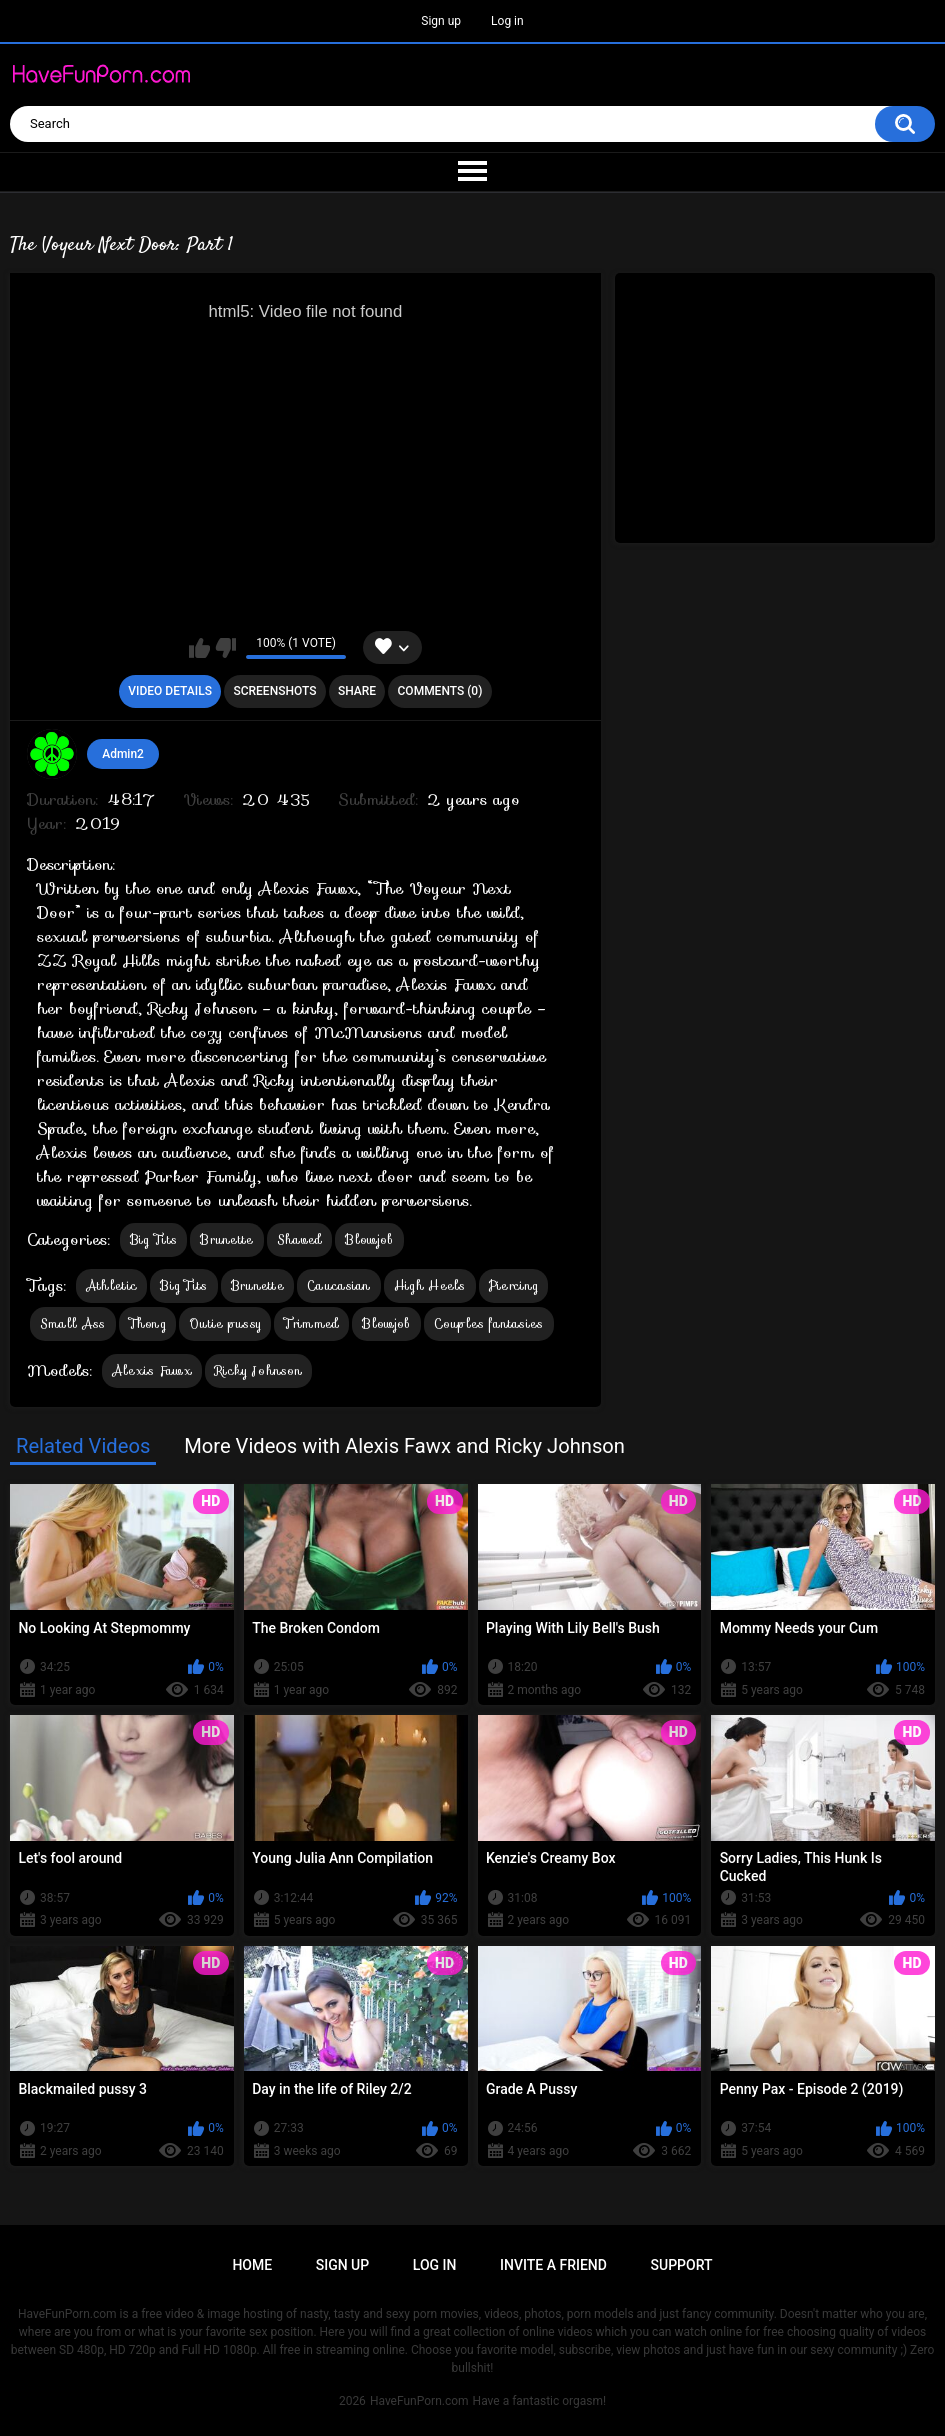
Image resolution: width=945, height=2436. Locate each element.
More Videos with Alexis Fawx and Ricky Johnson (404, 1446)
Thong (148, 1323)
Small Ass (73, 1323)
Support (682, 2265)
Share (357, 691)
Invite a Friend (553, 2265)
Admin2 (123, 754)
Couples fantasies (489, 1323)
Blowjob (369, 1239)
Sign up (441, 21)
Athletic (111, 1285)
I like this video (199, 648)
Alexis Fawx (152, 1370)
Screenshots (274, 691)
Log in (507, 21)
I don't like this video (225, 648)
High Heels (430, 1285)
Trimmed (311, 1323)
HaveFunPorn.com (419, 2401)
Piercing (513, 1285)
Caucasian (339, 1285)
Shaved (300, 1239)
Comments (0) (440, 691)
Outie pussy (225, 1323)
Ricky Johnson (258, 1370)
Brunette (226, 1239)
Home (252, 2265)
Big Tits (153, 1239)
